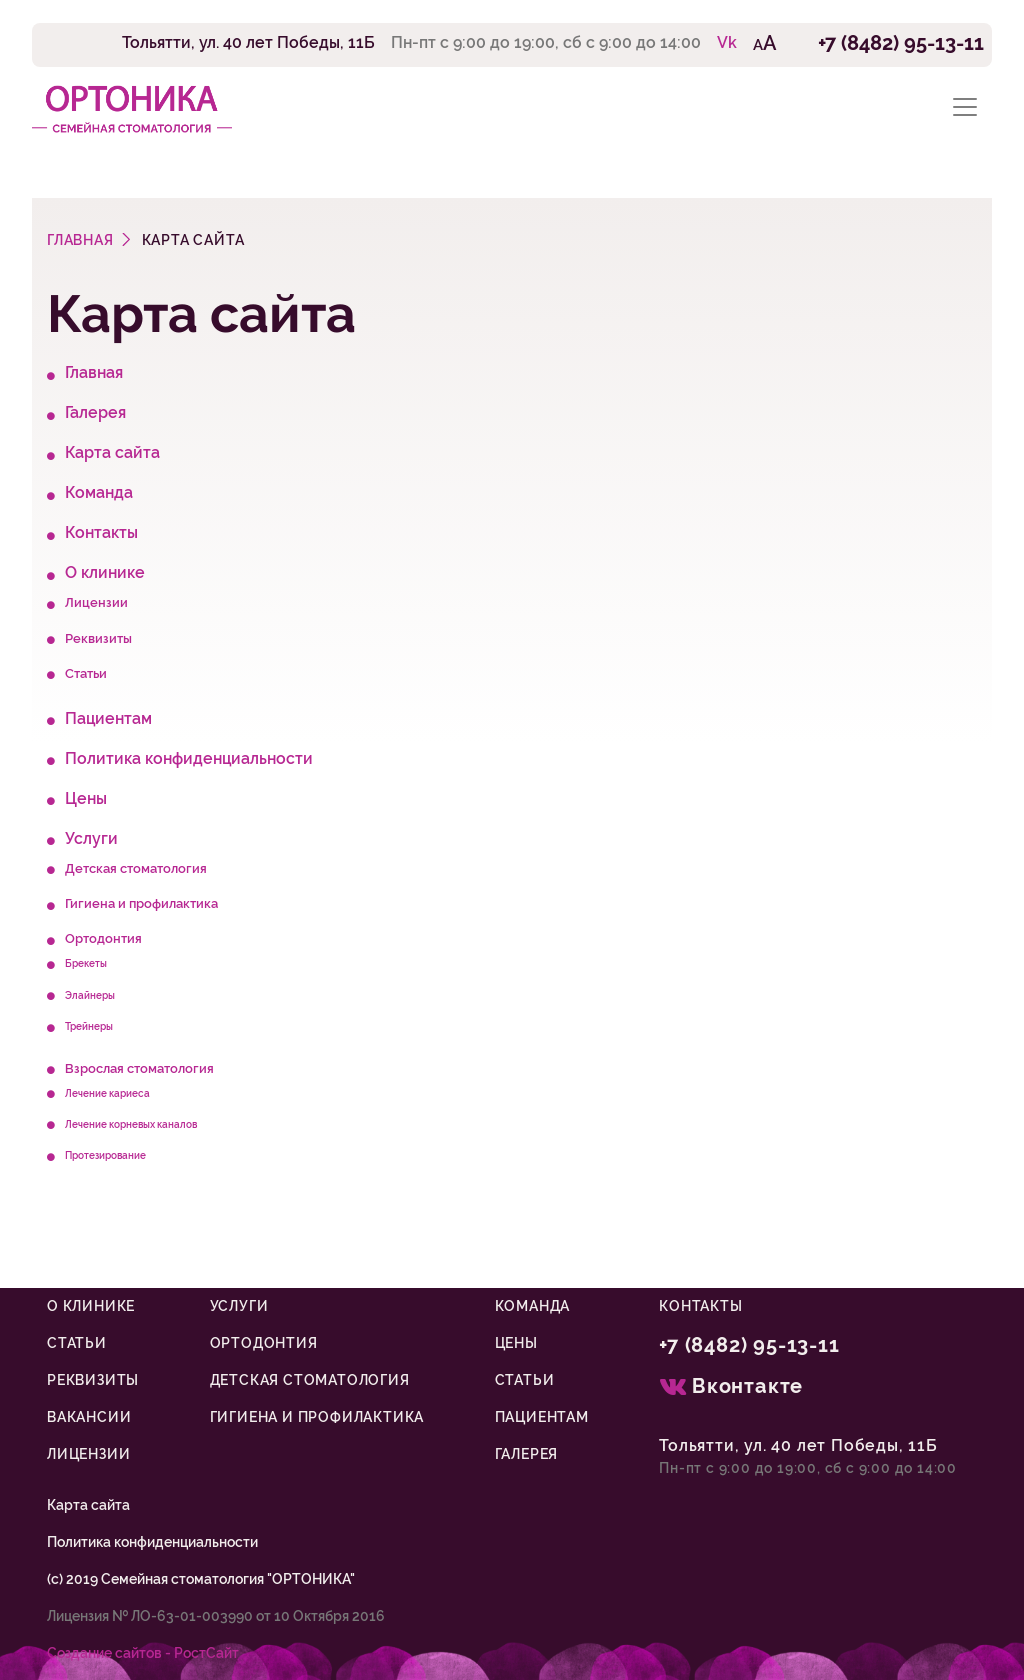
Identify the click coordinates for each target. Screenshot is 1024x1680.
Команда (99, 492)
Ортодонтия (103, 938)
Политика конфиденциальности (189, 758)
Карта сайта (112, 452)
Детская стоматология (136, 868)
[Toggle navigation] (965, 107)
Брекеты (86, 963)
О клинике (105, 572)
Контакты (101, 532)
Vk (727, 42)
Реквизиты (98, 638)
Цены (86, 798)
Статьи (86, 673)
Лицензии (96, 602)
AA (765, 43)
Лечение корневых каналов (131, 1124)
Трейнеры (89, 1026)
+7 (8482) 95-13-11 (901, 43)
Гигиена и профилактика (141, 903)
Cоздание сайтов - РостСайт (143, 1653)
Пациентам (108, 718)
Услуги (91, 838)
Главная (94, 372)
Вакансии (89, 1417)
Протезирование (105, 1155)
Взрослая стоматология (139, 1068)
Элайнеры (90, 995)
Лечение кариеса (107, 1093)
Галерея (95, 412)
